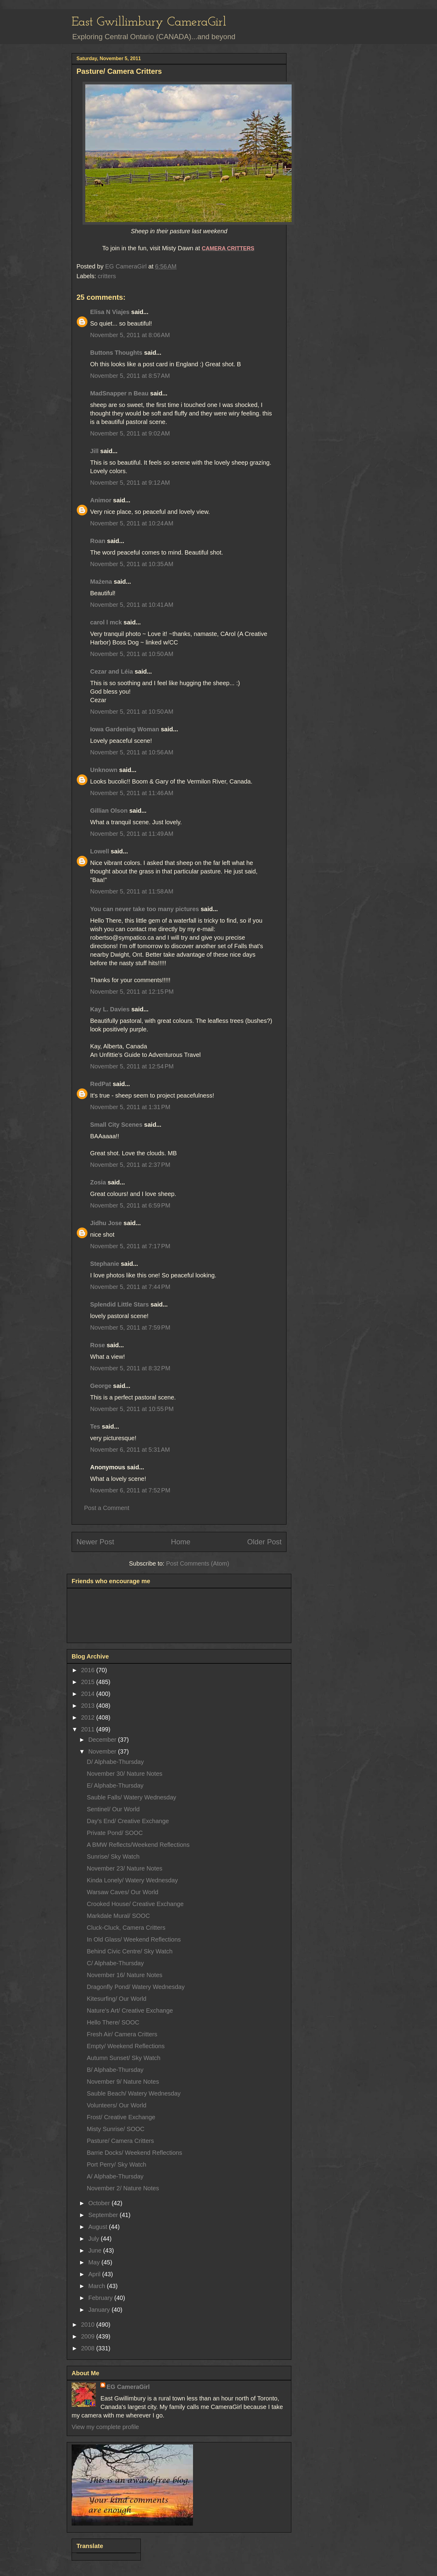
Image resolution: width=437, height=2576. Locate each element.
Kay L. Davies (110, 1009)
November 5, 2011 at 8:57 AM (130, 375)
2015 (88, 1682)
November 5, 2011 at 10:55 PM (132, 1409)
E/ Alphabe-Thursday (115, 1785)
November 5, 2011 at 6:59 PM (130, 1205)
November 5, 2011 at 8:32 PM (130, 1368)
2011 (88, 1729)
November (103, 1751)
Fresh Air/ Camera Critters (122, 2034)
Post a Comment (106, 1508)
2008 (88, 2348)
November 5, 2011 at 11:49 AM (131, 833)
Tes (95, 1426)
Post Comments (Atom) (197, 1563)
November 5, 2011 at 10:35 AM (131, 564)
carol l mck (106, 622)
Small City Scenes (116, 1124)
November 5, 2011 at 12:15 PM (132, 991)
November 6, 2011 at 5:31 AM (130, 1449)
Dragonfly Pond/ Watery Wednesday (136, 1986)
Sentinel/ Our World (113, 1809)
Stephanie (104, 1263)
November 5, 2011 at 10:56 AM (131, 752)
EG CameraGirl (128, 2386)
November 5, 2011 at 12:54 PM (132, 1066)
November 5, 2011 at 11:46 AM (131, 793)
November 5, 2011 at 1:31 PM (130, 1107)
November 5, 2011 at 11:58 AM (131, 891)
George (100, 1385)
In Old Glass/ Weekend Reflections (134, 1939)
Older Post (264, 1542)
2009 (88, 2336)
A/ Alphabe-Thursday (115, 2176)
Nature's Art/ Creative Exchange (130, 2010)
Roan (97, 541)
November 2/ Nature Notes (123, 2188)
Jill (94, 451)
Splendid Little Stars (119, 1304)
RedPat (100, 1084)
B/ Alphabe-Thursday (115, 2069)
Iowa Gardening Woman (124, 729)
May (94, 2262)
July (94, 2238)
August (98, 2226)
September (104, 2215)
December (103, 1739)
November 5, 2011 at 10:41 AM (131, 604)
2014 (88, 1693)
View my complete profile (105, 2427)
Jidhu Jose (106, 1223)
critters (107, 276)
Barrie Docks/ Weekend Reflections (134, 2152)
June (95, 2250)
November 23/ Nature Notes (124, 1868)
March (97, 2286)
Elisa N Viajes (110, 312)
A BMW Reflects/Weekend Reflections (138, 1844)
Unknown (103, 770)
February (101, 2297)
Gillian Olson (108, 810)
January (100, 2309)
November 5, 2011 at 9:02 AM (130, 433)
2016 (88, 1670)
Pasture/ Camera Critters (120, 2140)
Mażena (101, 581)
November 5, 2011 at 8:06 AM (130, 335)
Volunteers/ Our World (116, 2105)
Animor (100, 500)
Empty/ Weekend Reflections (125, 2046)
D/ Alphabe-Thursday (115, 1761)
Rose (97, 1345)
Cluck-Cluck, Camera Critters (126, 1927)
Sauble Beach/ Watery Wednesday (134, 2093)
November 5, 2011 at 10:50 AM (131, 654)
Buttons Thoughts (116, 352)
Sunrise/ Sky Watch (113, 1856)
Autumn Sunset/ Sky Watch (124, 2058)
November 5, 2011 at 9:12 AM (130, 482)
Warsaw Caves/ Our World (122, 1892)
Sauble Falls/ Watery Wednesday (131, 1797)
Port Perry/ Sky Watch (116, 2164)
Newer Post (95, 1542)
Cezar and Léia (111, 671)
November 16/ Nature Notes (124, 1975)
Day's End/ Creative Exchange (128, 1821)
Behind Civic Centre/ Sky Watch (130, 1951)
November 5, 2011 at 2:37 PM (130, 1164)
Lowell (99, 851)
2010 (88, 2324)
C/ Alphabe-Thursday (115, 1963)
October (100, 2203)
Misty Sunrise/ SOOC (115, 2129)
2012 (88, 1717)
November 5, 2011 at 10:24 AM (131, 523)
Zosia (98, 1182)
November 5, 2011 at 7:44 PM (130, 1286)
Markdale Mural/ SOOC (118, 1915)
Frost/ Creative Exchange (121, 2117)
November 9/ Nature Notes (123, 2081)
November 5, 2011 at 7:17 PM (130, 1246)
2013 (88, 1705)
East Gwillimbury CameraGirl (149, 22)
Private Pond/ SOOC (115, 1833)
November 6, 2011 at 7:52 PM (130, 1490)
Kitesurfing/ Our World (116, 1998)
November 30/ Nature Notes (124, 1773)
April (95, 2274)
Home (180, 1542)
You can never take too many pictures (144, 909)
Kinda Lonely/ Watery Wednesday (132, 1880)
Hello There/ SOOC (113, 2022)
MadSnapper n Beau (119, 393)
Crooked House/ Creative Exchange (135, 1904)
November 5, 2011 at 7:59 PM (130, 1327)
